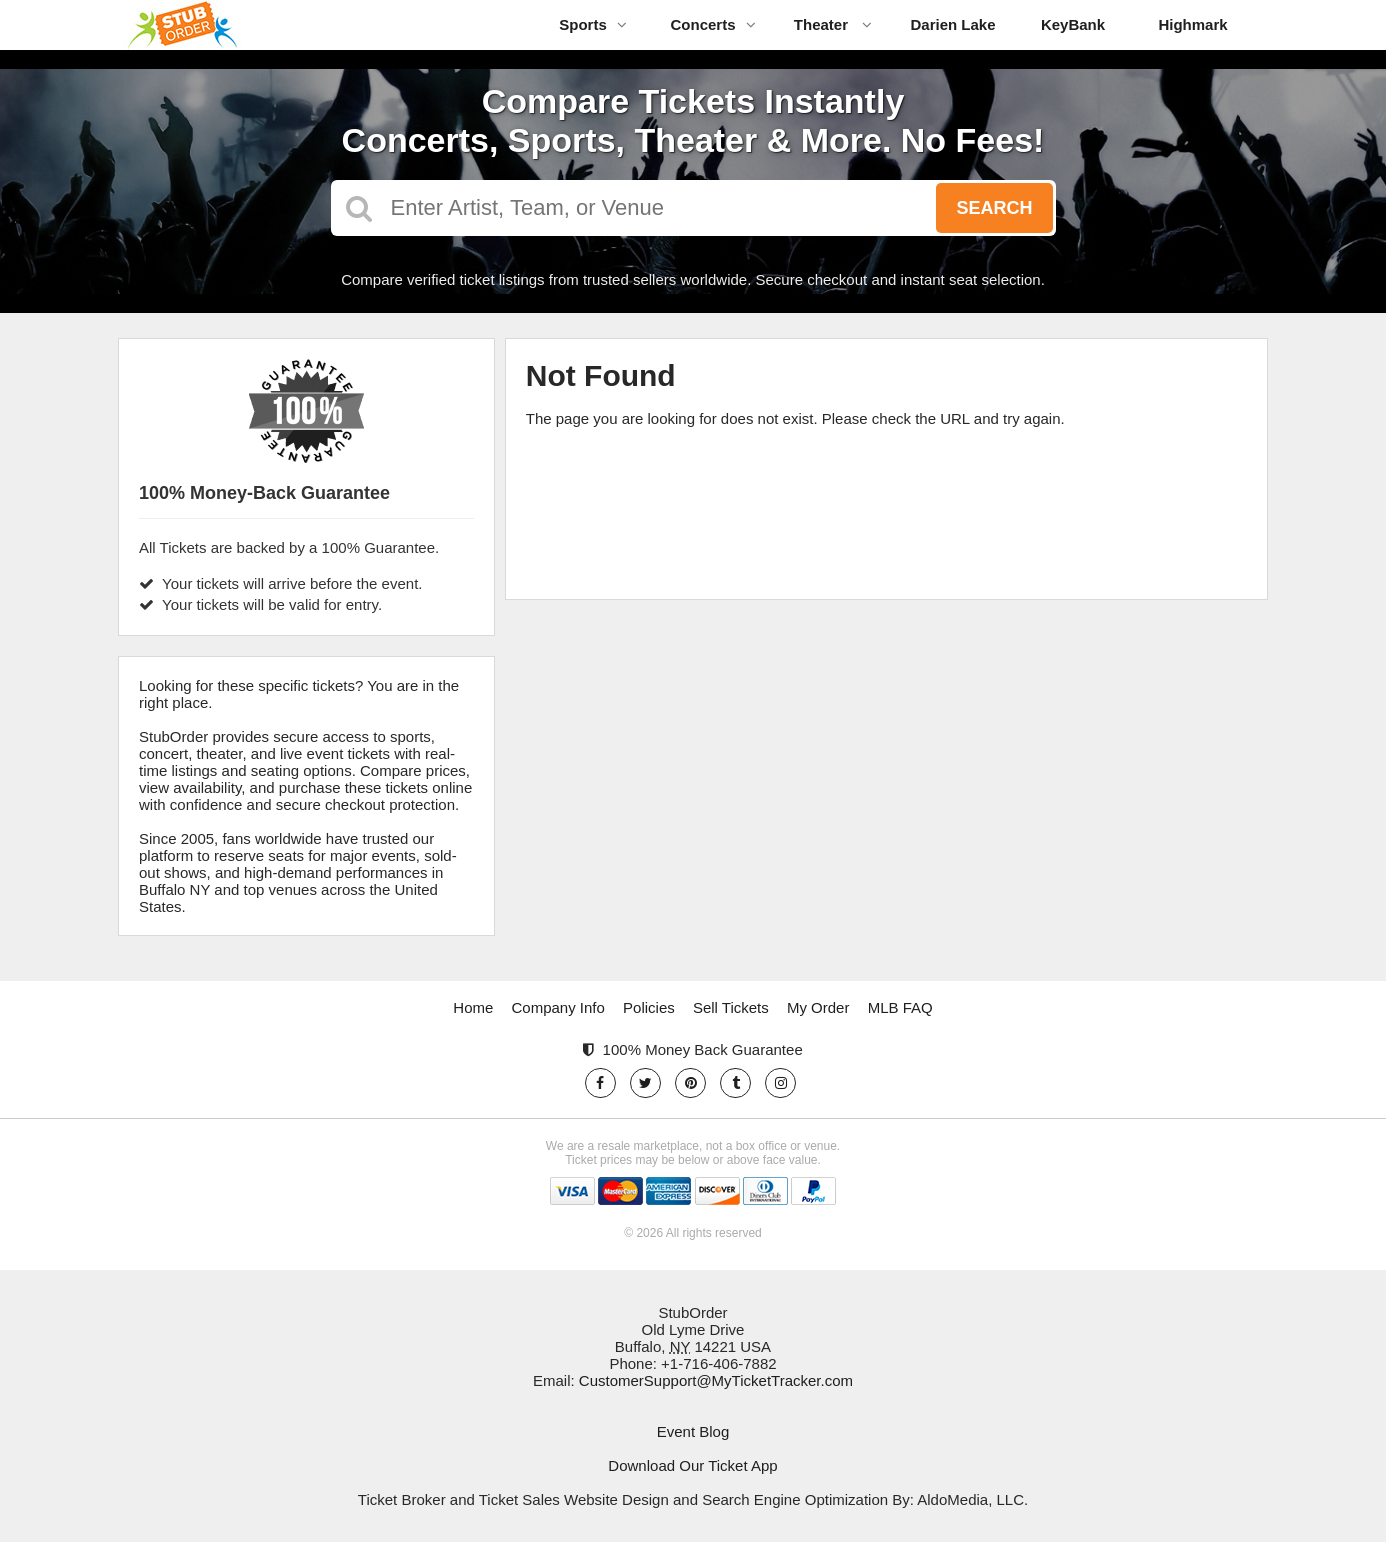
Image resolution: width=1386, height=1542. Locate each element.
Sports (593, 24)
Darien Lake (952, 24)
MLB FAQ (900, 1007)
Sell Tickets (731, 1007)
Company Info (558, 1007)
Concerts (712, 24)
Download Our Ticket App (692, 1465)
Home (473, 1007)
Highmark (1192, 24)
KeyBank (1073, 24)
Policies (649, 1007)
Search (994, 208)
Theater (833, 24)
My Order (818, 1007)
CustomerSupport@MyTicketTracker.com (716, 1380)
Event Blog (693, 1431)
